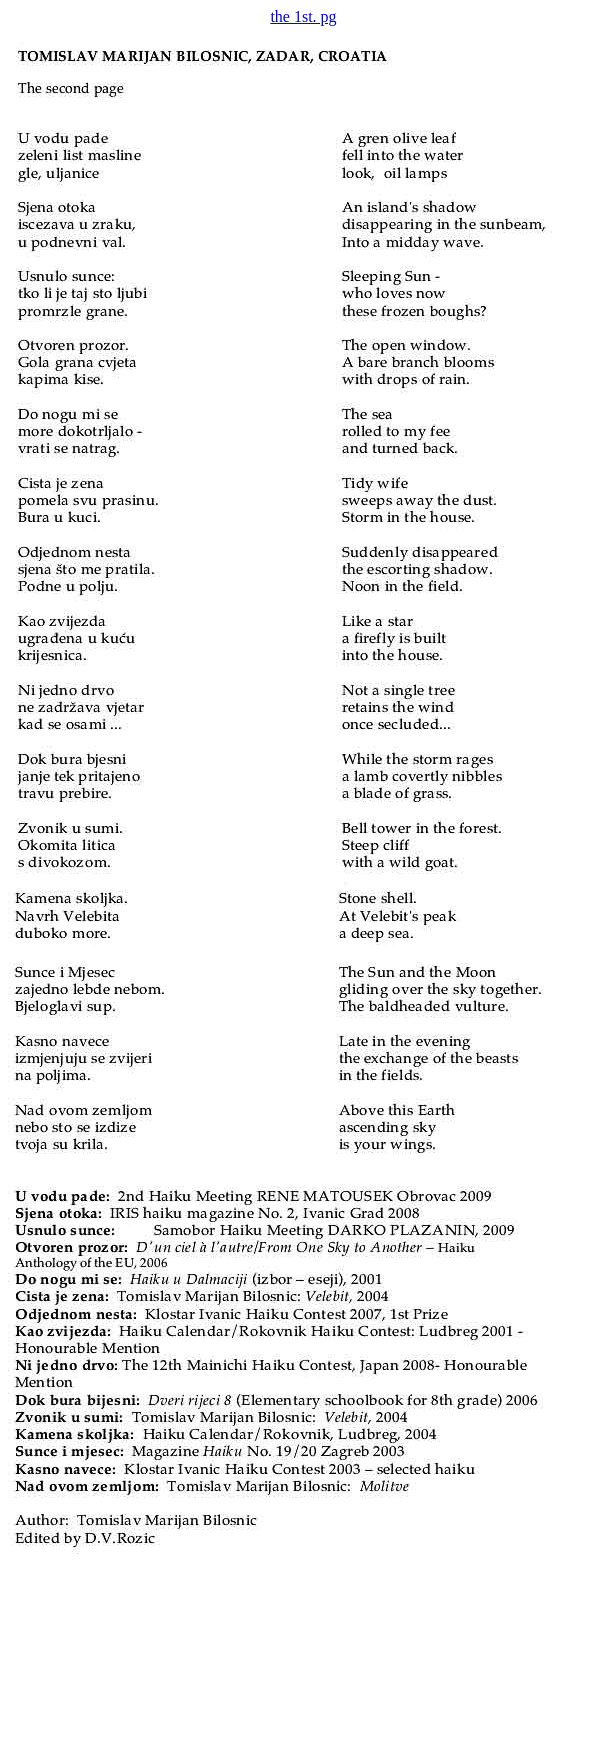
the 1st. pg (303, 16)
